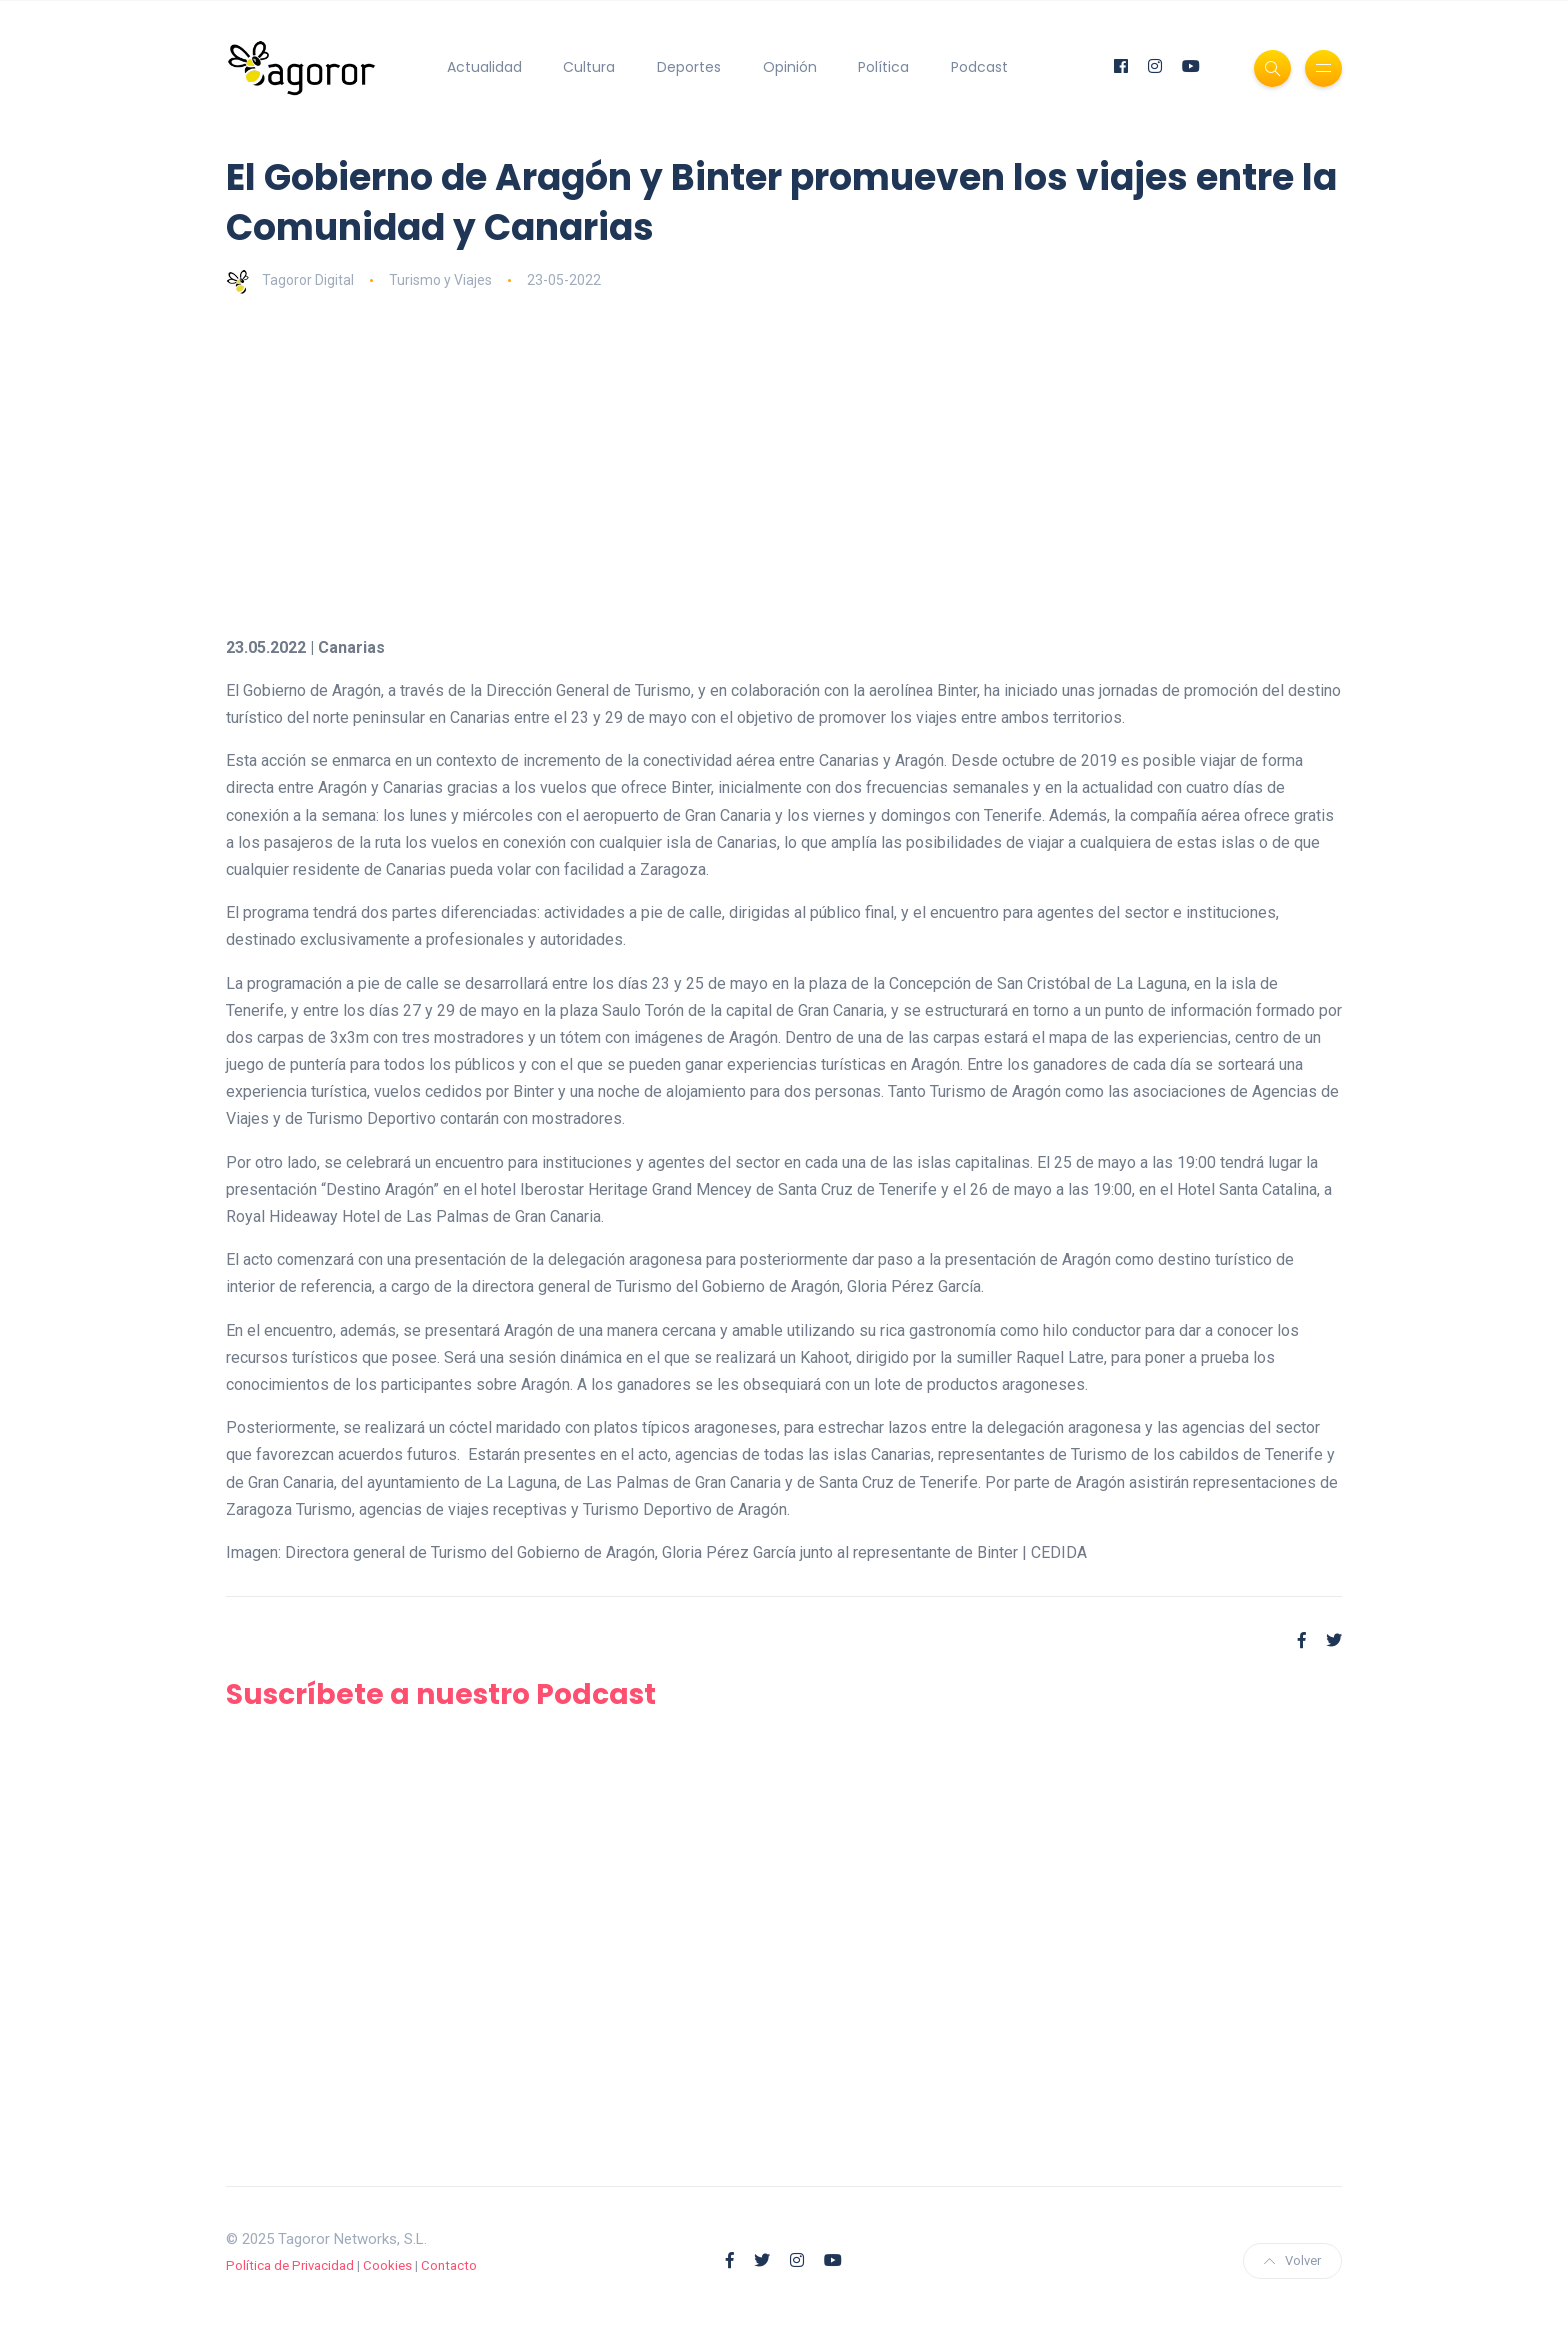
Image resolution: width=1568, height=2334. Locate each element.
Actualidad (484, 67)
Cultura (589, 67)
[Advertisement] (826, 464)
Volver (1292, 2260)
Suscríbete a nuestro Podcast (441, 1694)
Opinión (790, 67)
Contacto (449, 2265)
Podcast (979, 67)
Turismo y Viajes (440, 280)
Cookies (387, 2265)
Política (883, 67)
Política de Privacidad (290, 2265)
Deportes (689, 67)
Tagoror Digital (290, 280)
